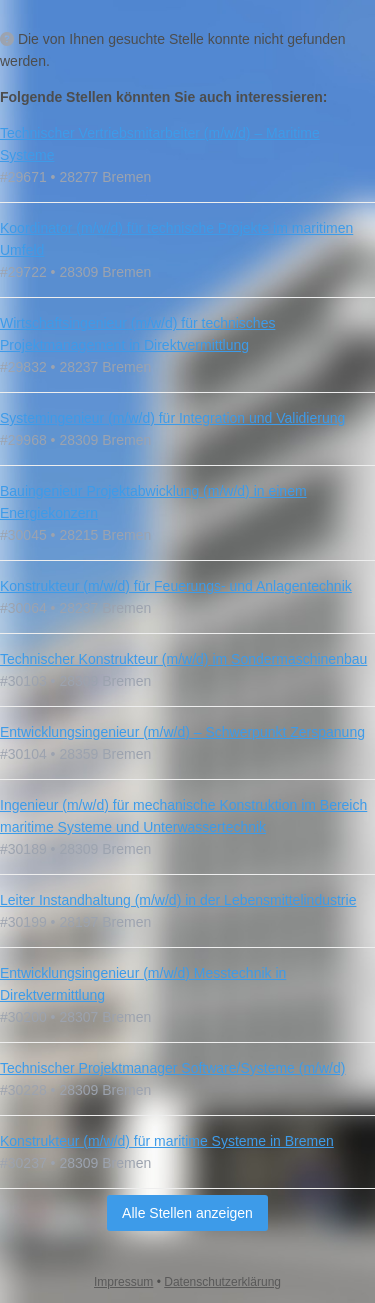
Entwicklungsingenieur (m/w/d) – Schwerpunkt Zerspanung (182, 732)
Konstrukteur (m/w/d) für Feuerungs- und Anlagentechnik (176, 586)
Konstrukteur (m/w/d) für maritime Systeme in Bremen (167, 1141)
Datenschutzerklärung (222, 1282)
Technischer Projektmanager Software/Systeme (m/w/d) (172, 1068)
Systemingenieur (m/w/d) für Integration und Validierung (172, 418)
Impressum (123, 1282)
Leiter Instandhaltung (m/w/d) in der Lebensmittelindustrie (178, 900)
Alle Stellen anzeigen (187, 1213)
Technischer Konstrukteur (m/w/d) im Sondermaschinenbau (183, 659)
